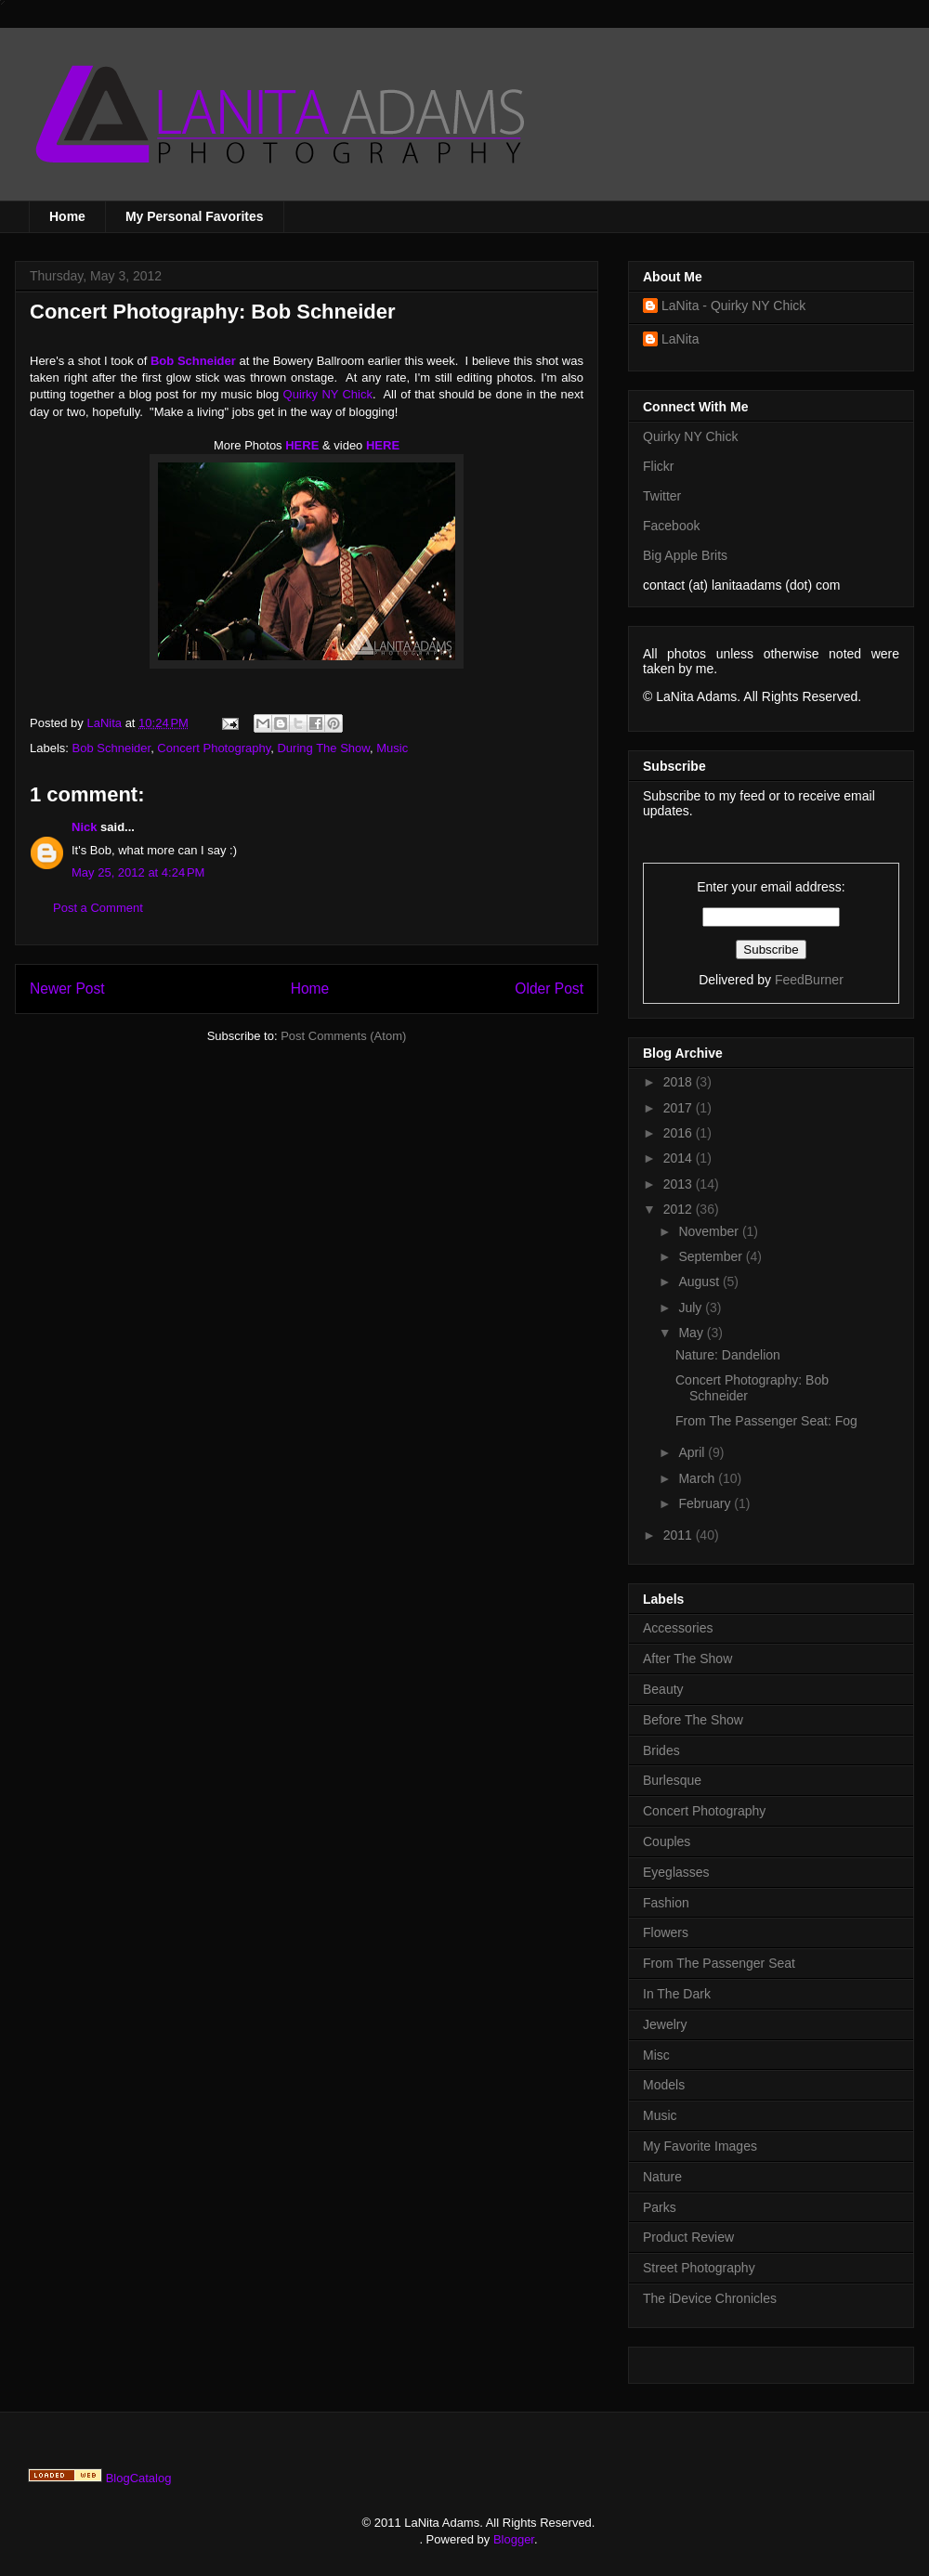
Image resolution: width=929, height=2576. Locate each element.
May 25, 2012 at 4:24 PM (138, 872)
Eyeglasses (676, 1872)
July (691, 1307)
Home (67, 216)
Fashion (666, 1902)
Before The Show (693, 1719)
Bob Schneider (111, 748)
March (698, 1478)
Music (392, 748)
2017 (679, 1107)
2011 (679, 1535)
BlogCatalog (139, 2478)
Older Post (549, 988)
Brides (661, 1750)
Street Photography (699, 2267)
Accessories (678, 1627)
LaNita (105, 723)
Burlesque (672, 1780)
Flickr (658, 466)
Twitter (662, 495)
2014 (679, 1158)
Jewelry (665, 2024)
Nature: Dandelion (727, 1354)
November (709, 1231)
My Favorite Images (700, 2146)
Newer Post (67, 988)
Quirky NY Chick (328, 394)
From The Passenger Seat (719, 1963)
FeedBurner (809, 979)
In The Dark (677, 1993)
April (693, 1452)
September (711, 1256)
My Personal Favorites (194, 216)
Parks (659, 2207)
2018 (679, 1081)
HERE (302, 445)
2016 (679, 1132)
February (706, 1503)
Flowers (665, 1932)
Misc (656, 2055)
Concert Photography (213, 748)
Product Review (688, 2237)
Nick (84, 827)
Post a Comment (98, 908)
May (692, 1332)
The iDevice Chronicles (710, 2298)
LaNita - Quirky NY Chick (733, 305)
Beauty (663, 1689)
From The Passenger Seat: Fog (766, 1420)
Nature (662, 2176)
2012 (679, 1209)
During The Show (323, 748)
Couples (666, 1841)
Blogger (513, 2539)
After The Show (687, 1658)
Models (664, 2084)
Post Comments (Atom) (343, 1036)
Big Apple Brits (685, 555)
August (700, 1281)
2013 (679, 1184)
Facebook (671, 525)
